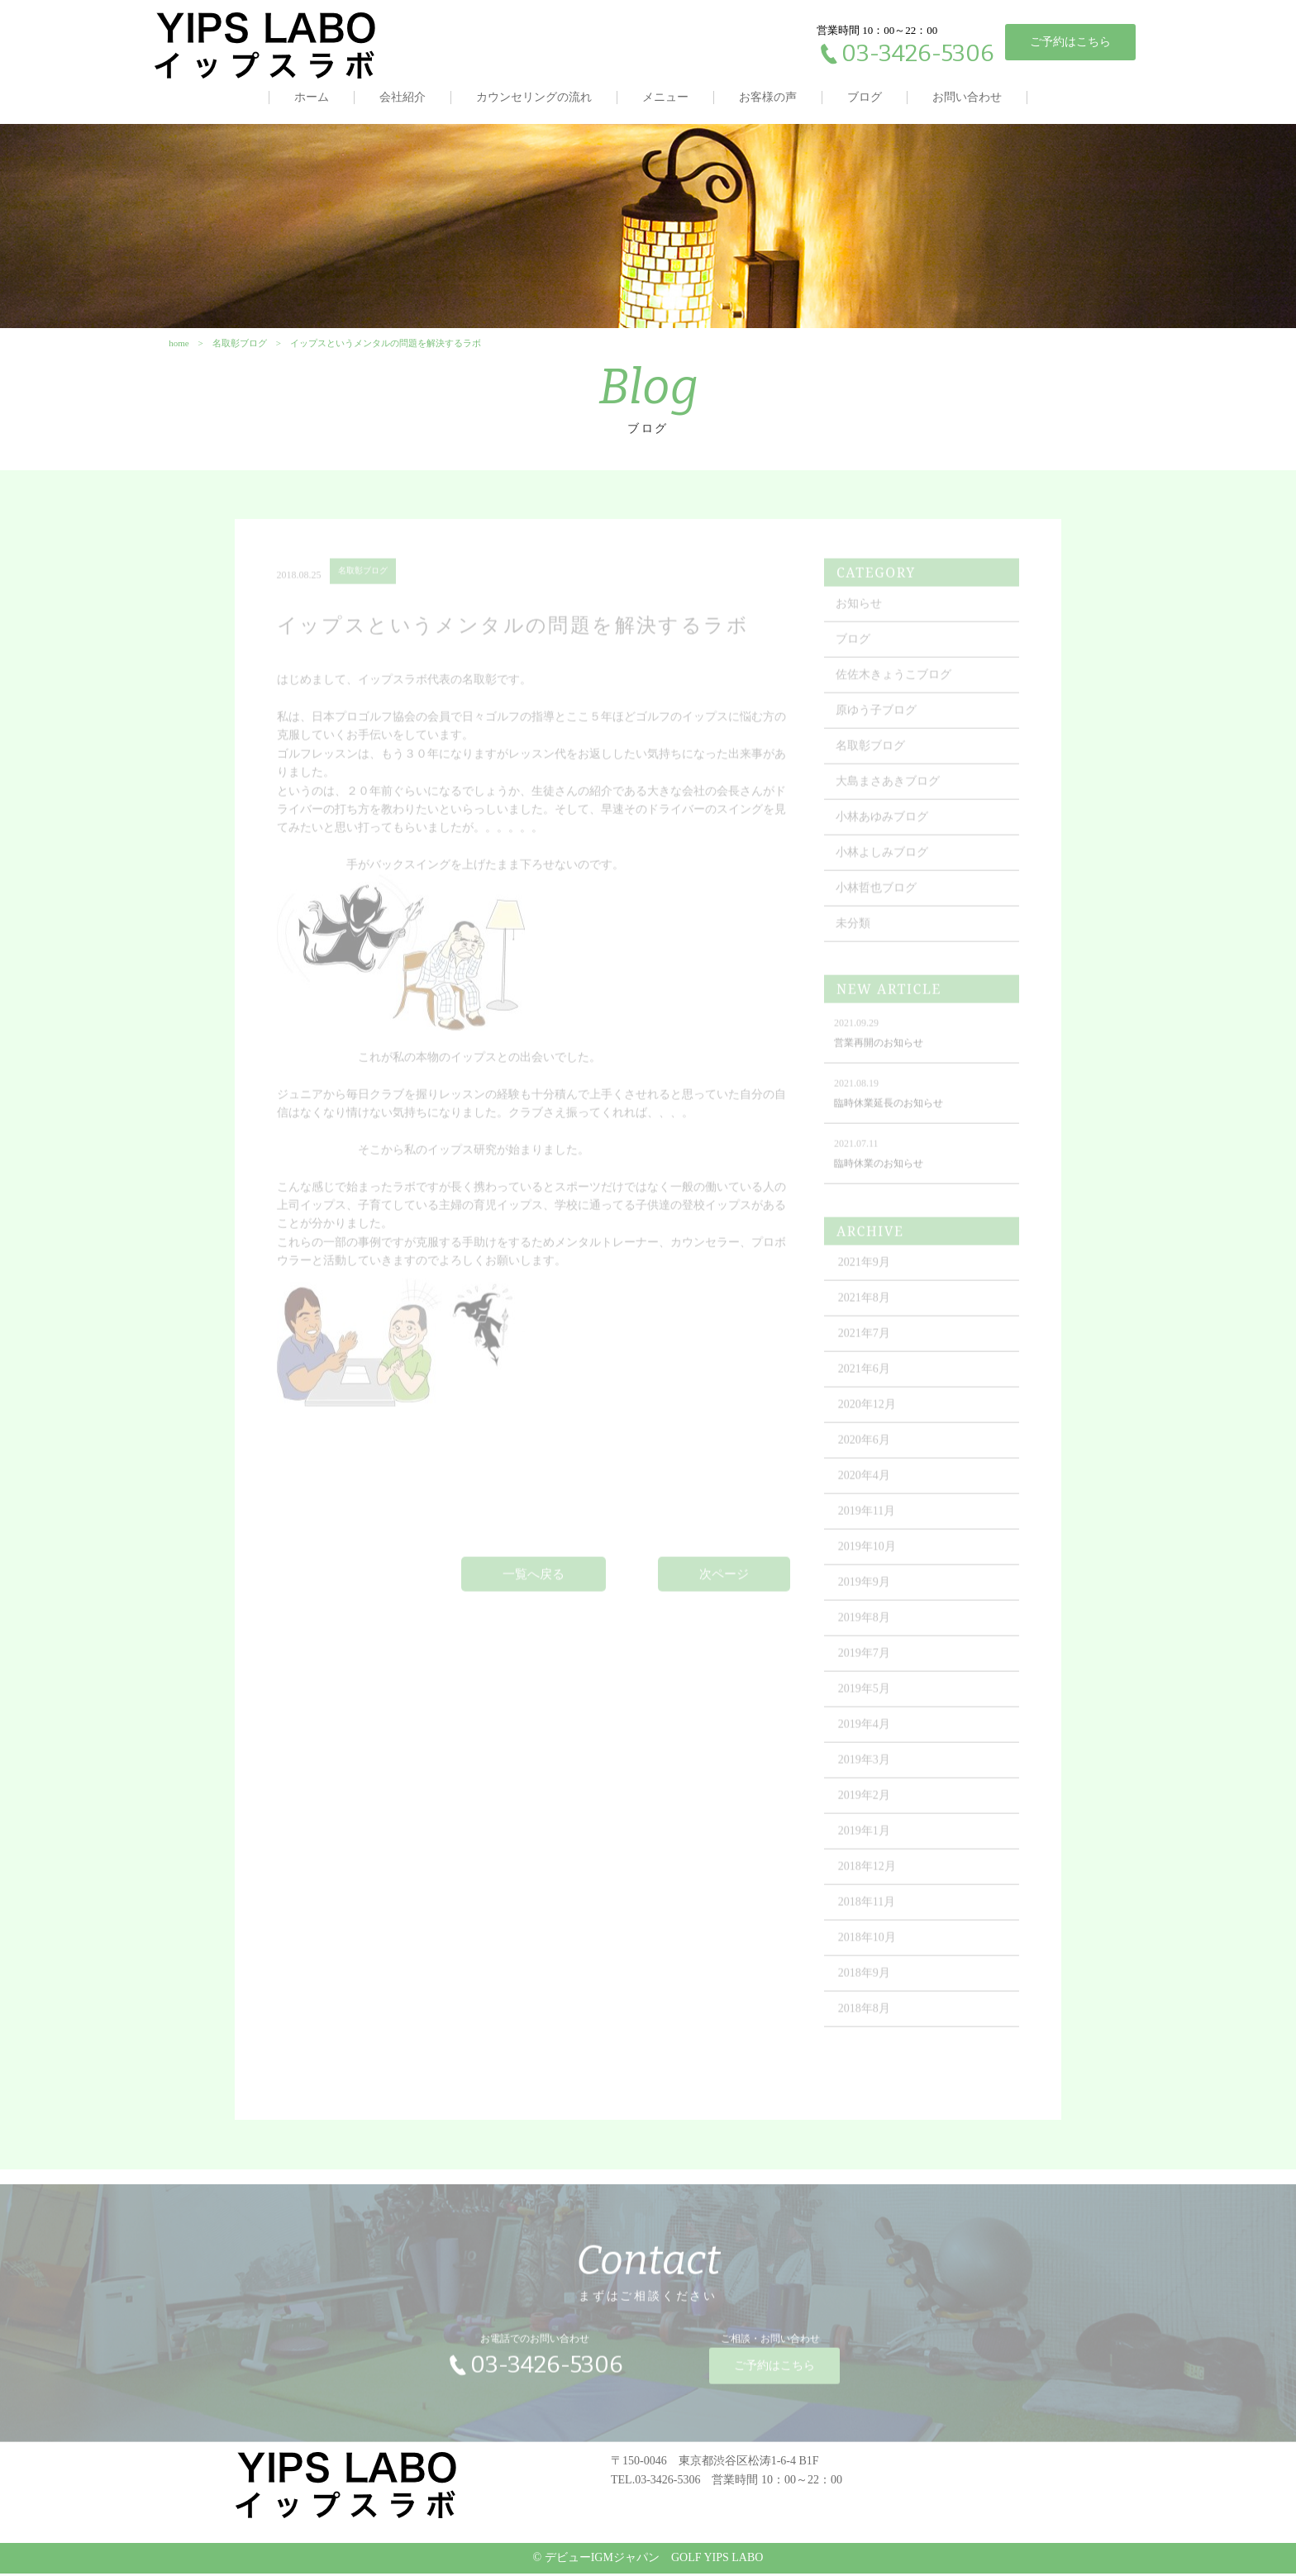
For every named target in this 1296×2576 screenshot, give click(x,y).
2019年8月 (865, 1626)
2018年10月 (868, 1946)
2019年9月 (865, 1590)
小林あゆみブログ (882, 825)
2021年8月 (865, 1306)
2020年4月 (865, 1484)
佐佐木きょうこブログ (894, 683)
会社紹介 (402, 97)
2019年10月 (868, 1555)
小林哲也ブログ (876, 896)
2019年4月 (865, 1732)
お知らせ (859, 612)
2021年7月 (865, 1342)
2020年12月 (868, 1413)
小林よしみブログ (882, 861)
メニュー (665, 97)
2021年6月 (865, 1377)
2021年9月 (865, 1270)
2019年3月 (865, 1768)
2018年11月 (867, 1910)
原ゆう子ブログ (876, 718)
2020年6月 (865, 1448)
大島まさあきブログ (888, 789)
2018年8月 (865, 2017)
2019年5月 (865, 1697)
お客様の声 (768, 97)
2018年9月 (865, 1981)
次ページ (724, 1581)
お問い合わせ (967, 97)
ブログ (864, 97)
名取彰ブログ (871, 754)
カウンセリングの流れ (534, 97)
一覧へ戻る (534, 1581)
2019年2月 (865, 1803)
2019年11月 (867, 1519)
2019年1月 (865, 1839)
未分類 (853, 932)
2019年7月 (865, 1661)
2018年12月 (868, 1875)
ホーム (311, 97)
